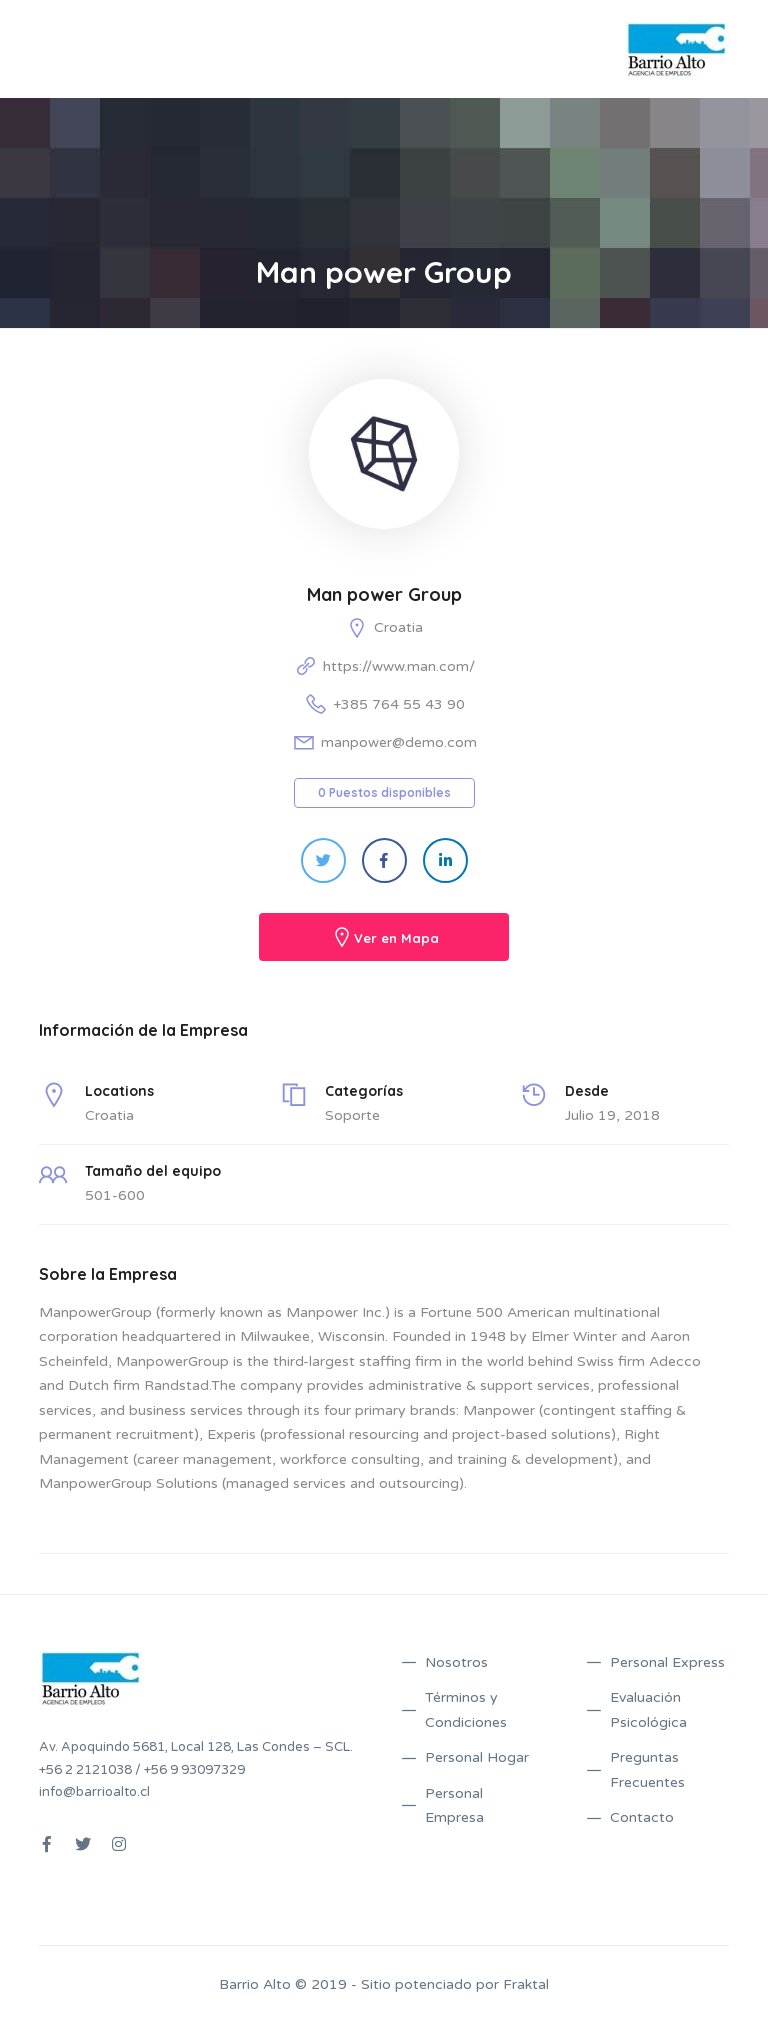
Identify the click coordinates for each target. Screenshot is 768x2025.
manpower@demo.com (399, 742)
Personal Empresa (454, 1806)
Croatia (398, 627)
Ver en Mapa (396, 938)
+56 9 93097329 (194, 1770)
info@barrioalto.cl (94, 1792)
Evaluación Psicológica (648, 1710)
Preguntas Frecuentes (647, 1770)
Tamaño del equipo (153, 1171)
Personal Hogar (477, 1757)
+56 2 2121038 (85, 1770)
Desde (587, 1091)
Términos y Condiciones (466, 1710)
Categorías (364, 1091)
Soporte (352, 1115)
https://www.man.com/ (399, 666)
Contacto (642, 1817)
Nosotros (456, 1662)
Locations (119, 1091)
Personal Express (667, 1662)
